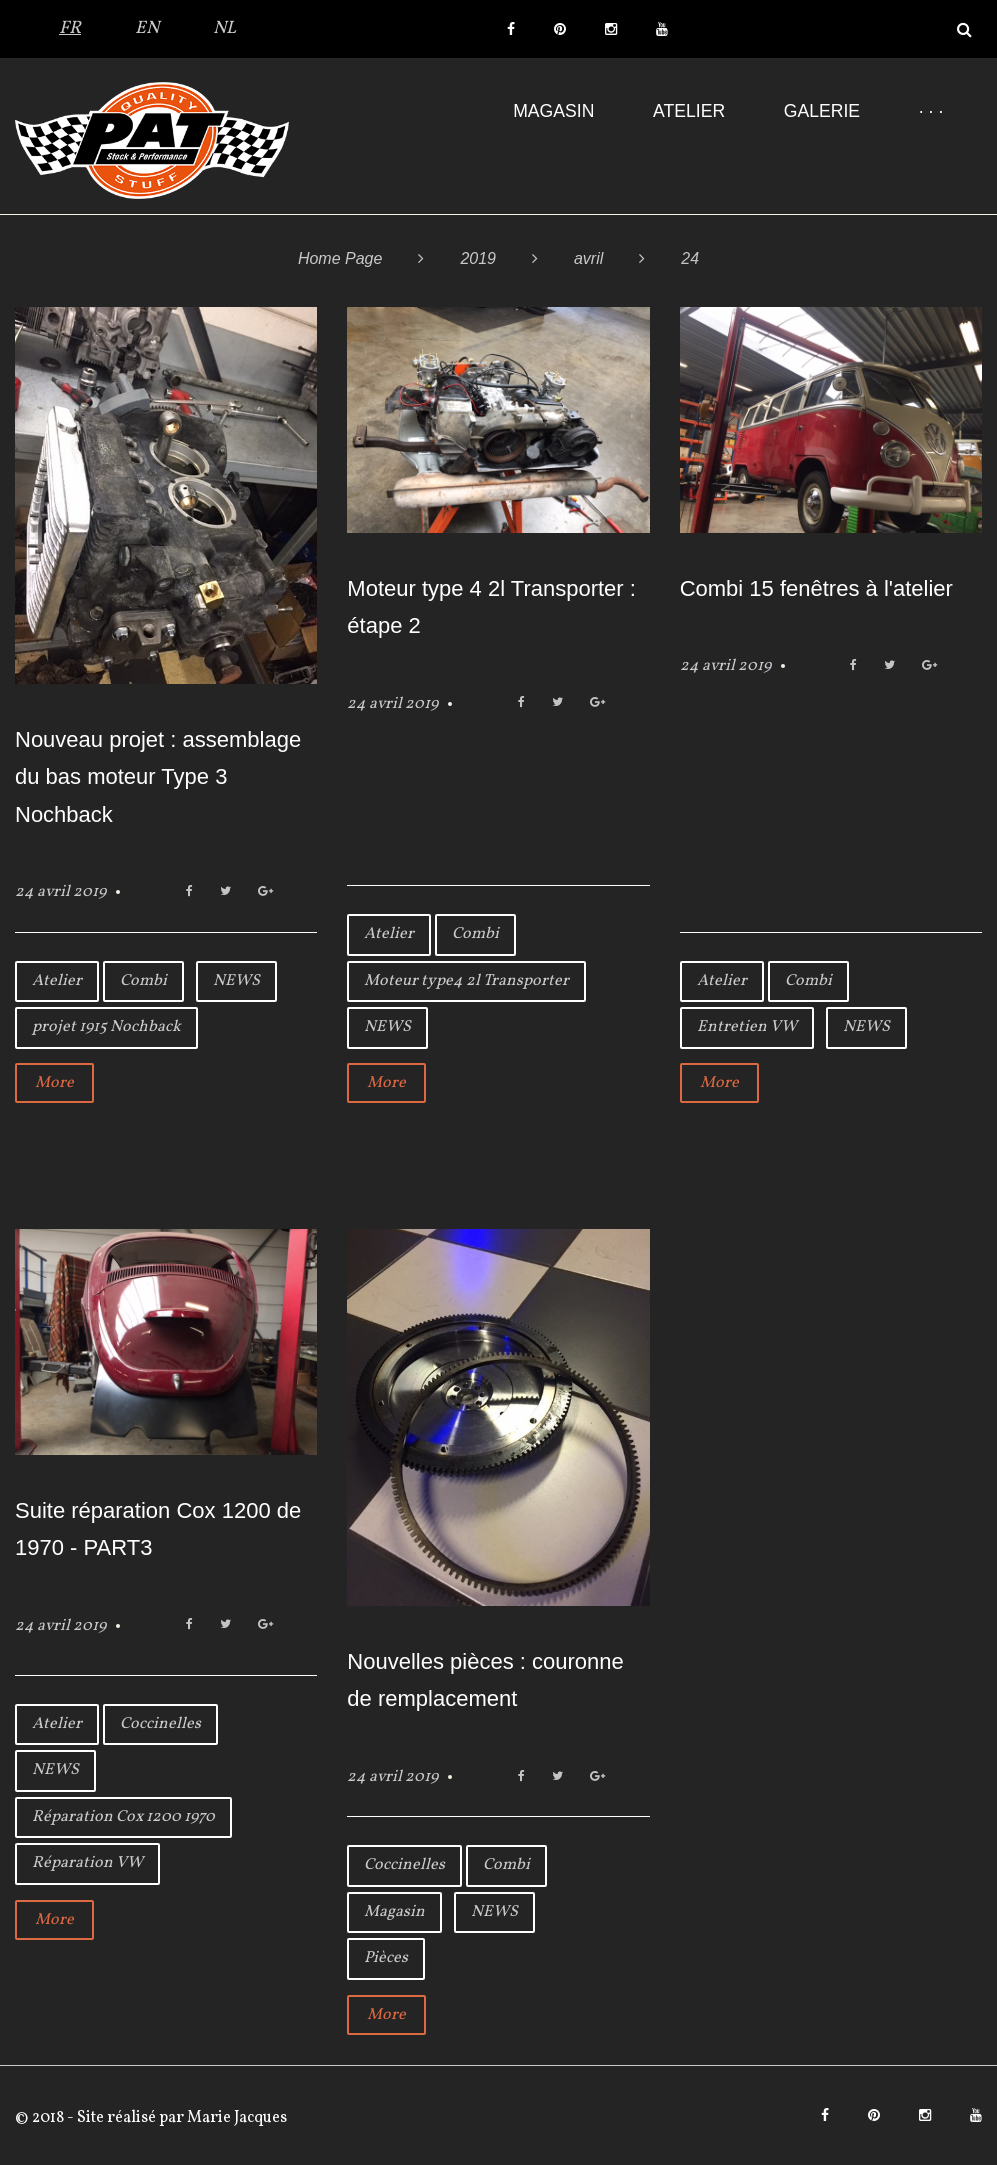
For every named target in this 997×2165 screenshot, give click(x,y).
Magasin (553, 111)
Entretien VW (747, 1027)
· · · (931, 111)
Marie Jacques (235, 2118)
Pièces (386, 1958)
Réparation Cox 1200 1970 (123, 1817)
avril (588, 258)
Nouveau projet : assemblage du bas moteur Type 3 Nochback (158, 777)
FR (70, 28)
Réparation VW (87, 1863)
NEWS (236, 981)
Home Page (340, 258)
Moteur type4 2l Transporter (466, 981)
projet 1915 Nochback (106, 1027)
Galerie (822, 111)
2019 (478, 258)
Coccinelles (160, 1724)
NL (224, 28)
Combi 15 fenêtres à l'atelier (816, 588)
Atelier (689, 111)
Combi (143, 981)
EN (147, 28)
